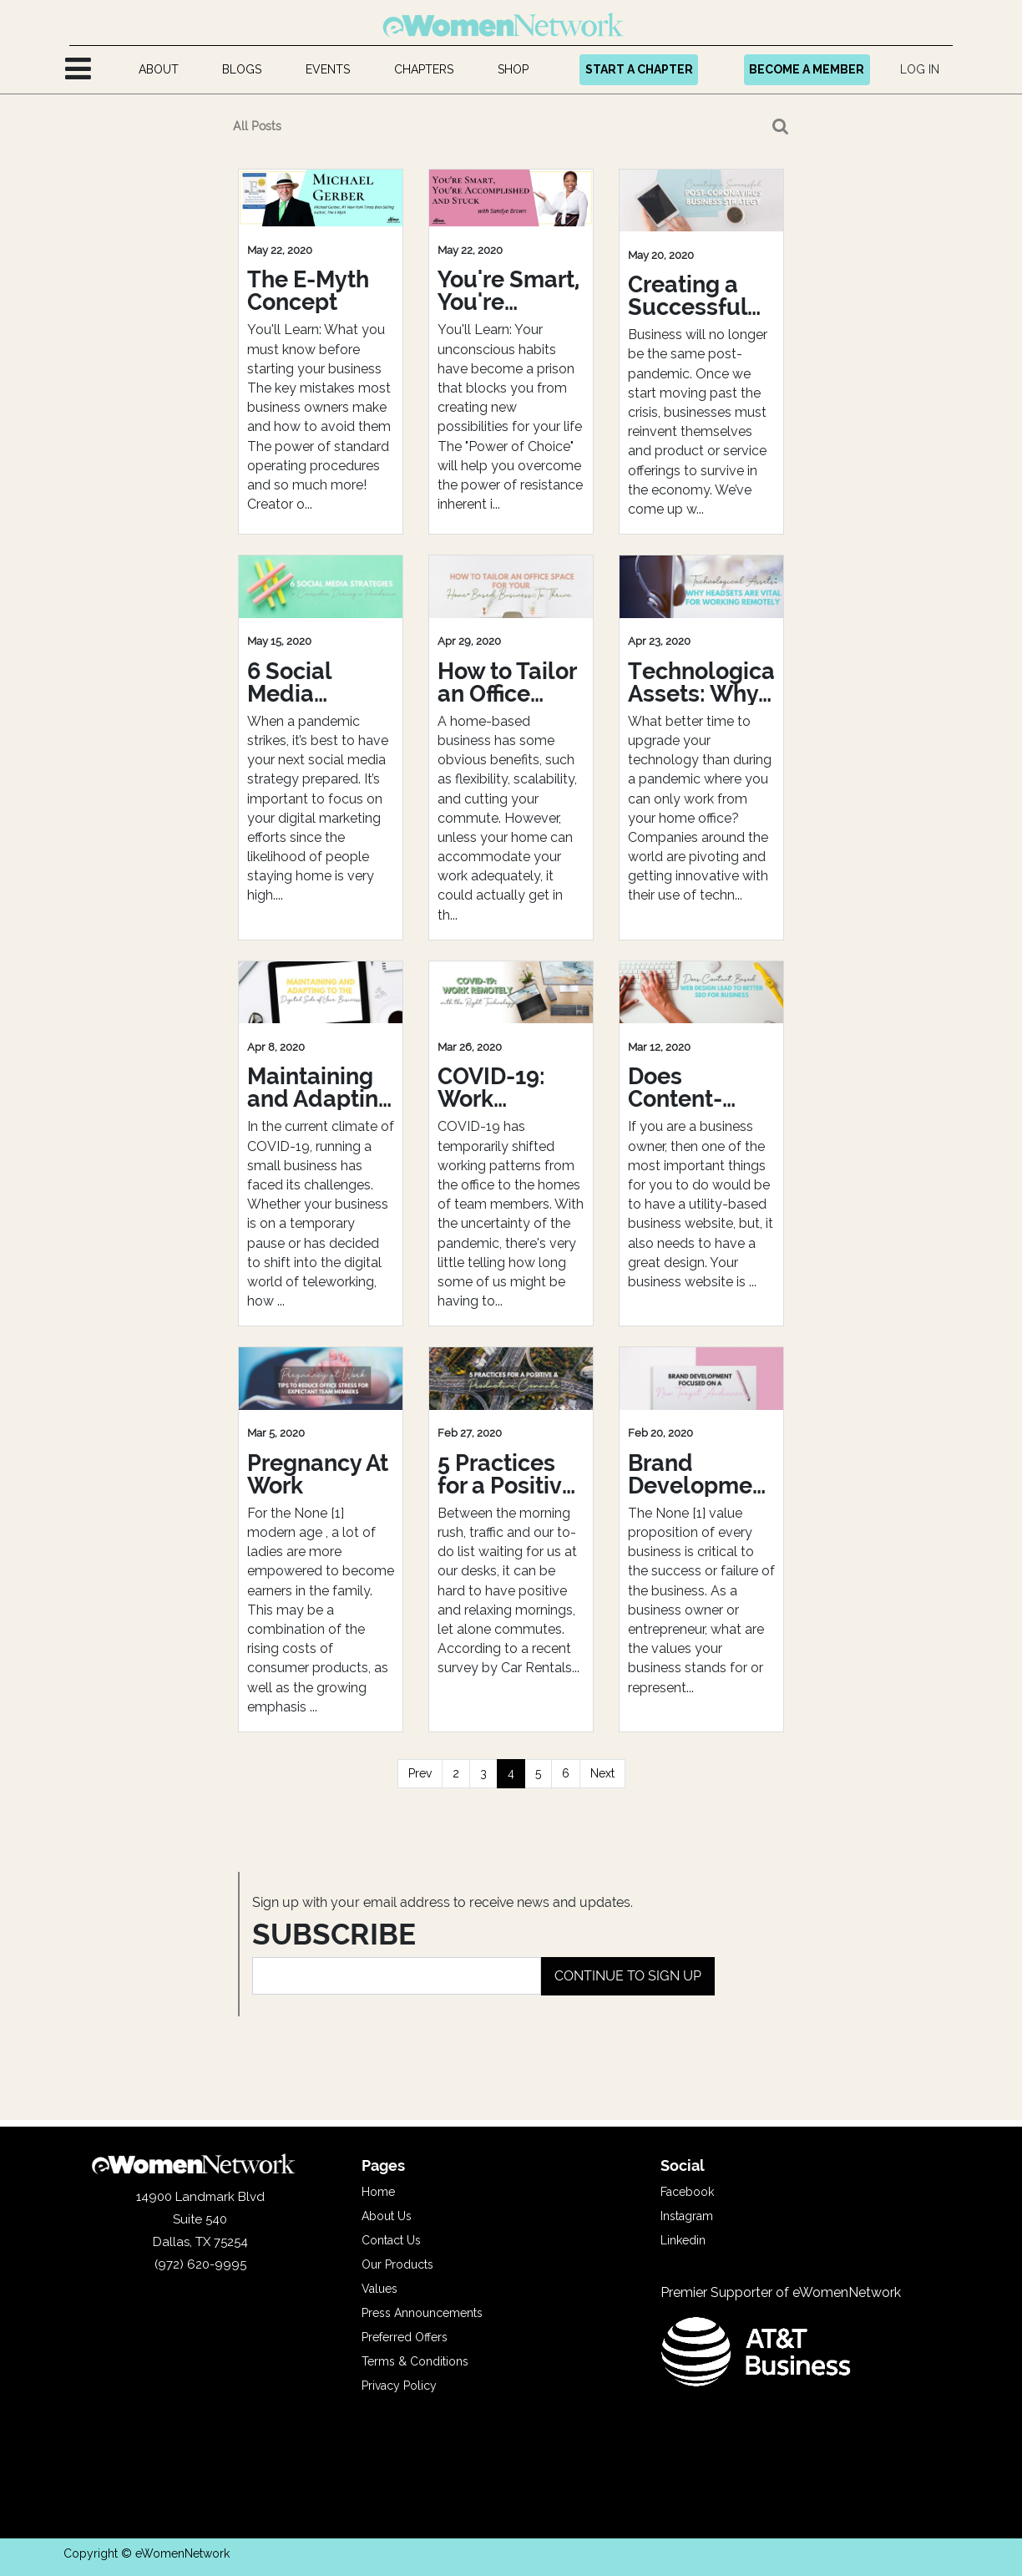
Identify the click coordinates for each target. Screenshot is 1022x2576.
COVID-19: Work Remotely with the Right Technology (501, 1087)
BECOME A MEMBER (806, 69)
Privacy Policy (399, 2385)
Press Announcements (422, 2313)
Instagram (686, 2216)
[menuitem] (158, 69)
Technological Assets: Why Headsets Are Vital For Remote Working (701, 682)
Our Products (397, 2264)
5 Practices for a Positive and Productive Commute (506, 1474)
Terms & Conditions (415, 2361)
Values (379, 2288)
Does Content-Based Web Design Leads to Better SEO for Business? (701, 1087)
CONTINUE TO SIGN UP (627, 1976)
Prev (420, 1773)
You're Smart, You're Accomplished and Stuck (511, 290)
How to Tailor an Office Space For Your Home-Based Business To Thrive (507, 682)
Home (378, 2191)
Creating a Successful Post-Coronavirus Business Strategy (692, 295)
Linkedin (683, 2240)
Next (602, 1773)
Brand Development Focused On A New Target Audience (701, 1474)
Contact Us (391, 2240)
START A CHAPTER (639, 69)
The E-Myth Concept (308, 290)
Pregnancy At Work (317, 1474)
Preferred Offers (405, 2337)
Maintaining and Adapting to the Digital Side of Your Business (319, 1087)
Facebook (687, 2191)
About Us (387, 2216)
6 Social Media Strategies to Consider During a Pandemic (316, 682)
